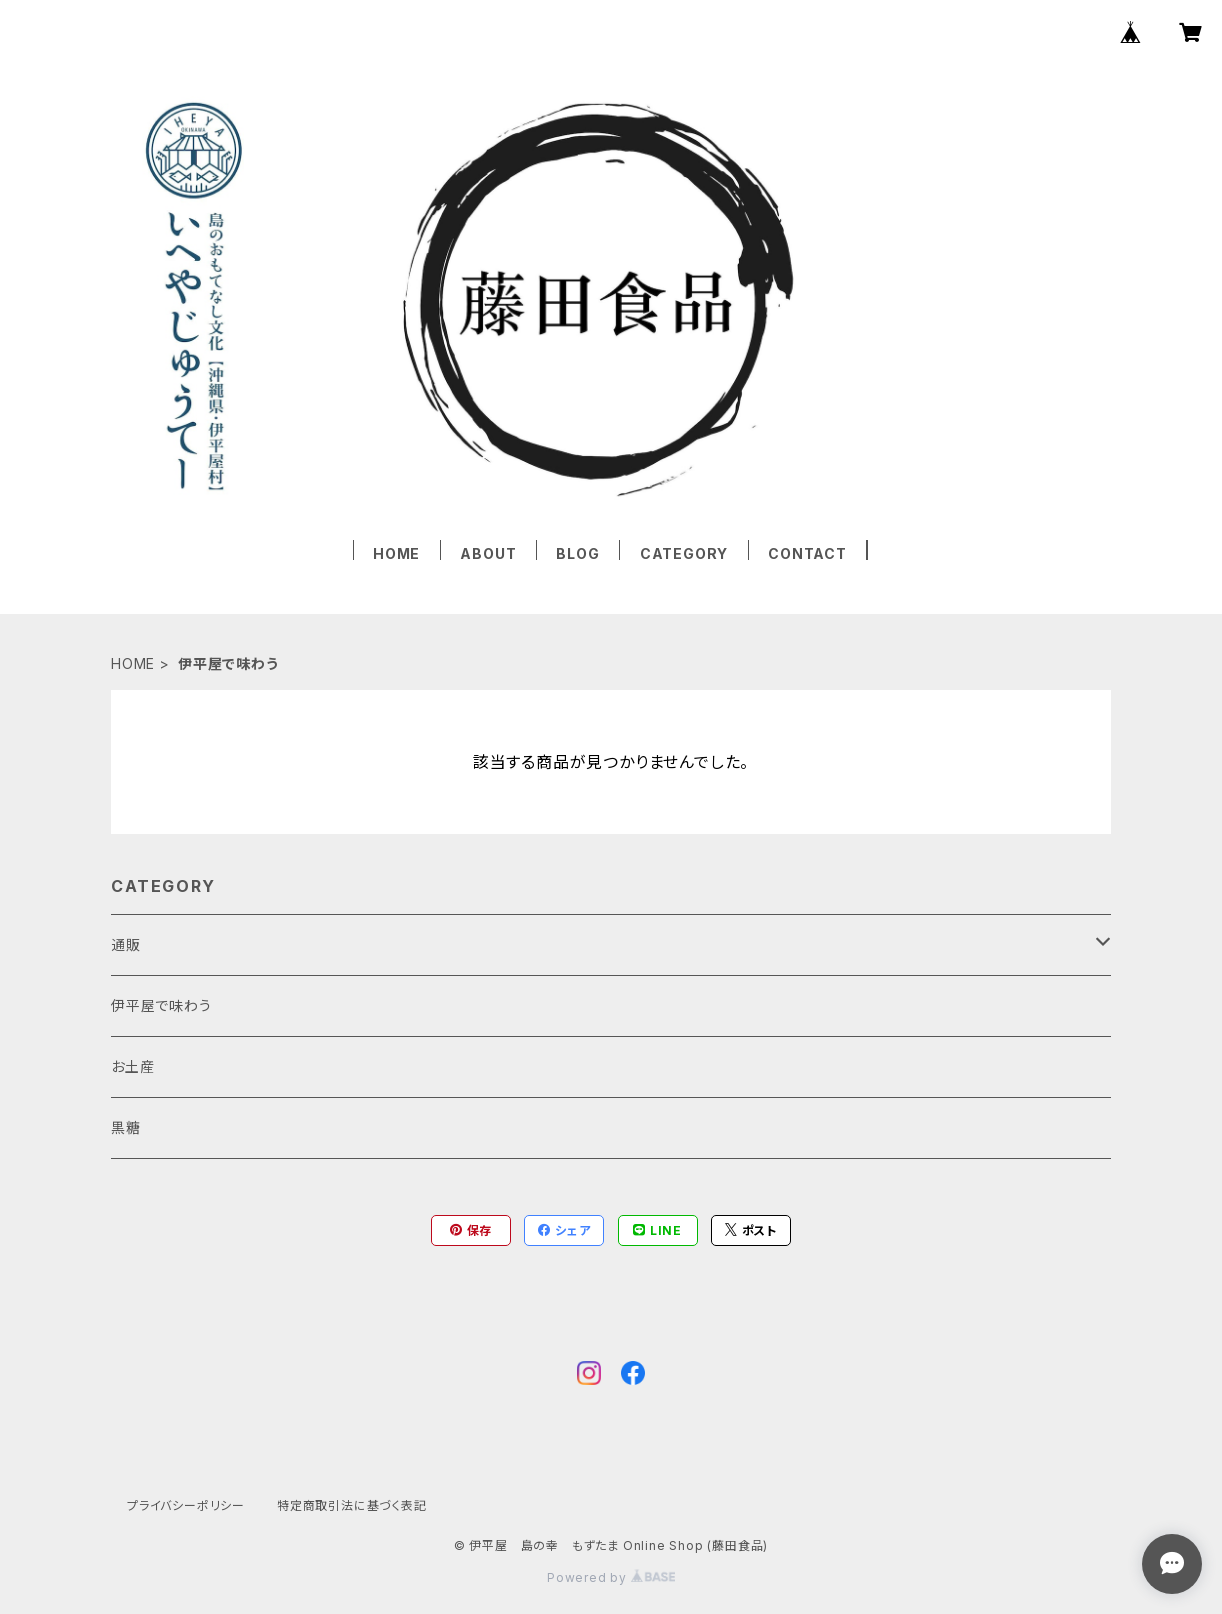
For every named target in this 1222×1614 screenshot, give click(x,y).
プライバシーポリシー (186, 1505)
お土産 (132, 1066)
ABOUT (488, 553)
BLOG (577, 553)
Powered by (611, 1577)
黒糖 (126, 1127)
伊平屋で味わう (161, 1005)
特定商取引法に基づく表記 (352, 1505)
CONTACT (807, 553)
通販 (126, 944)
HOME (396, 553)
